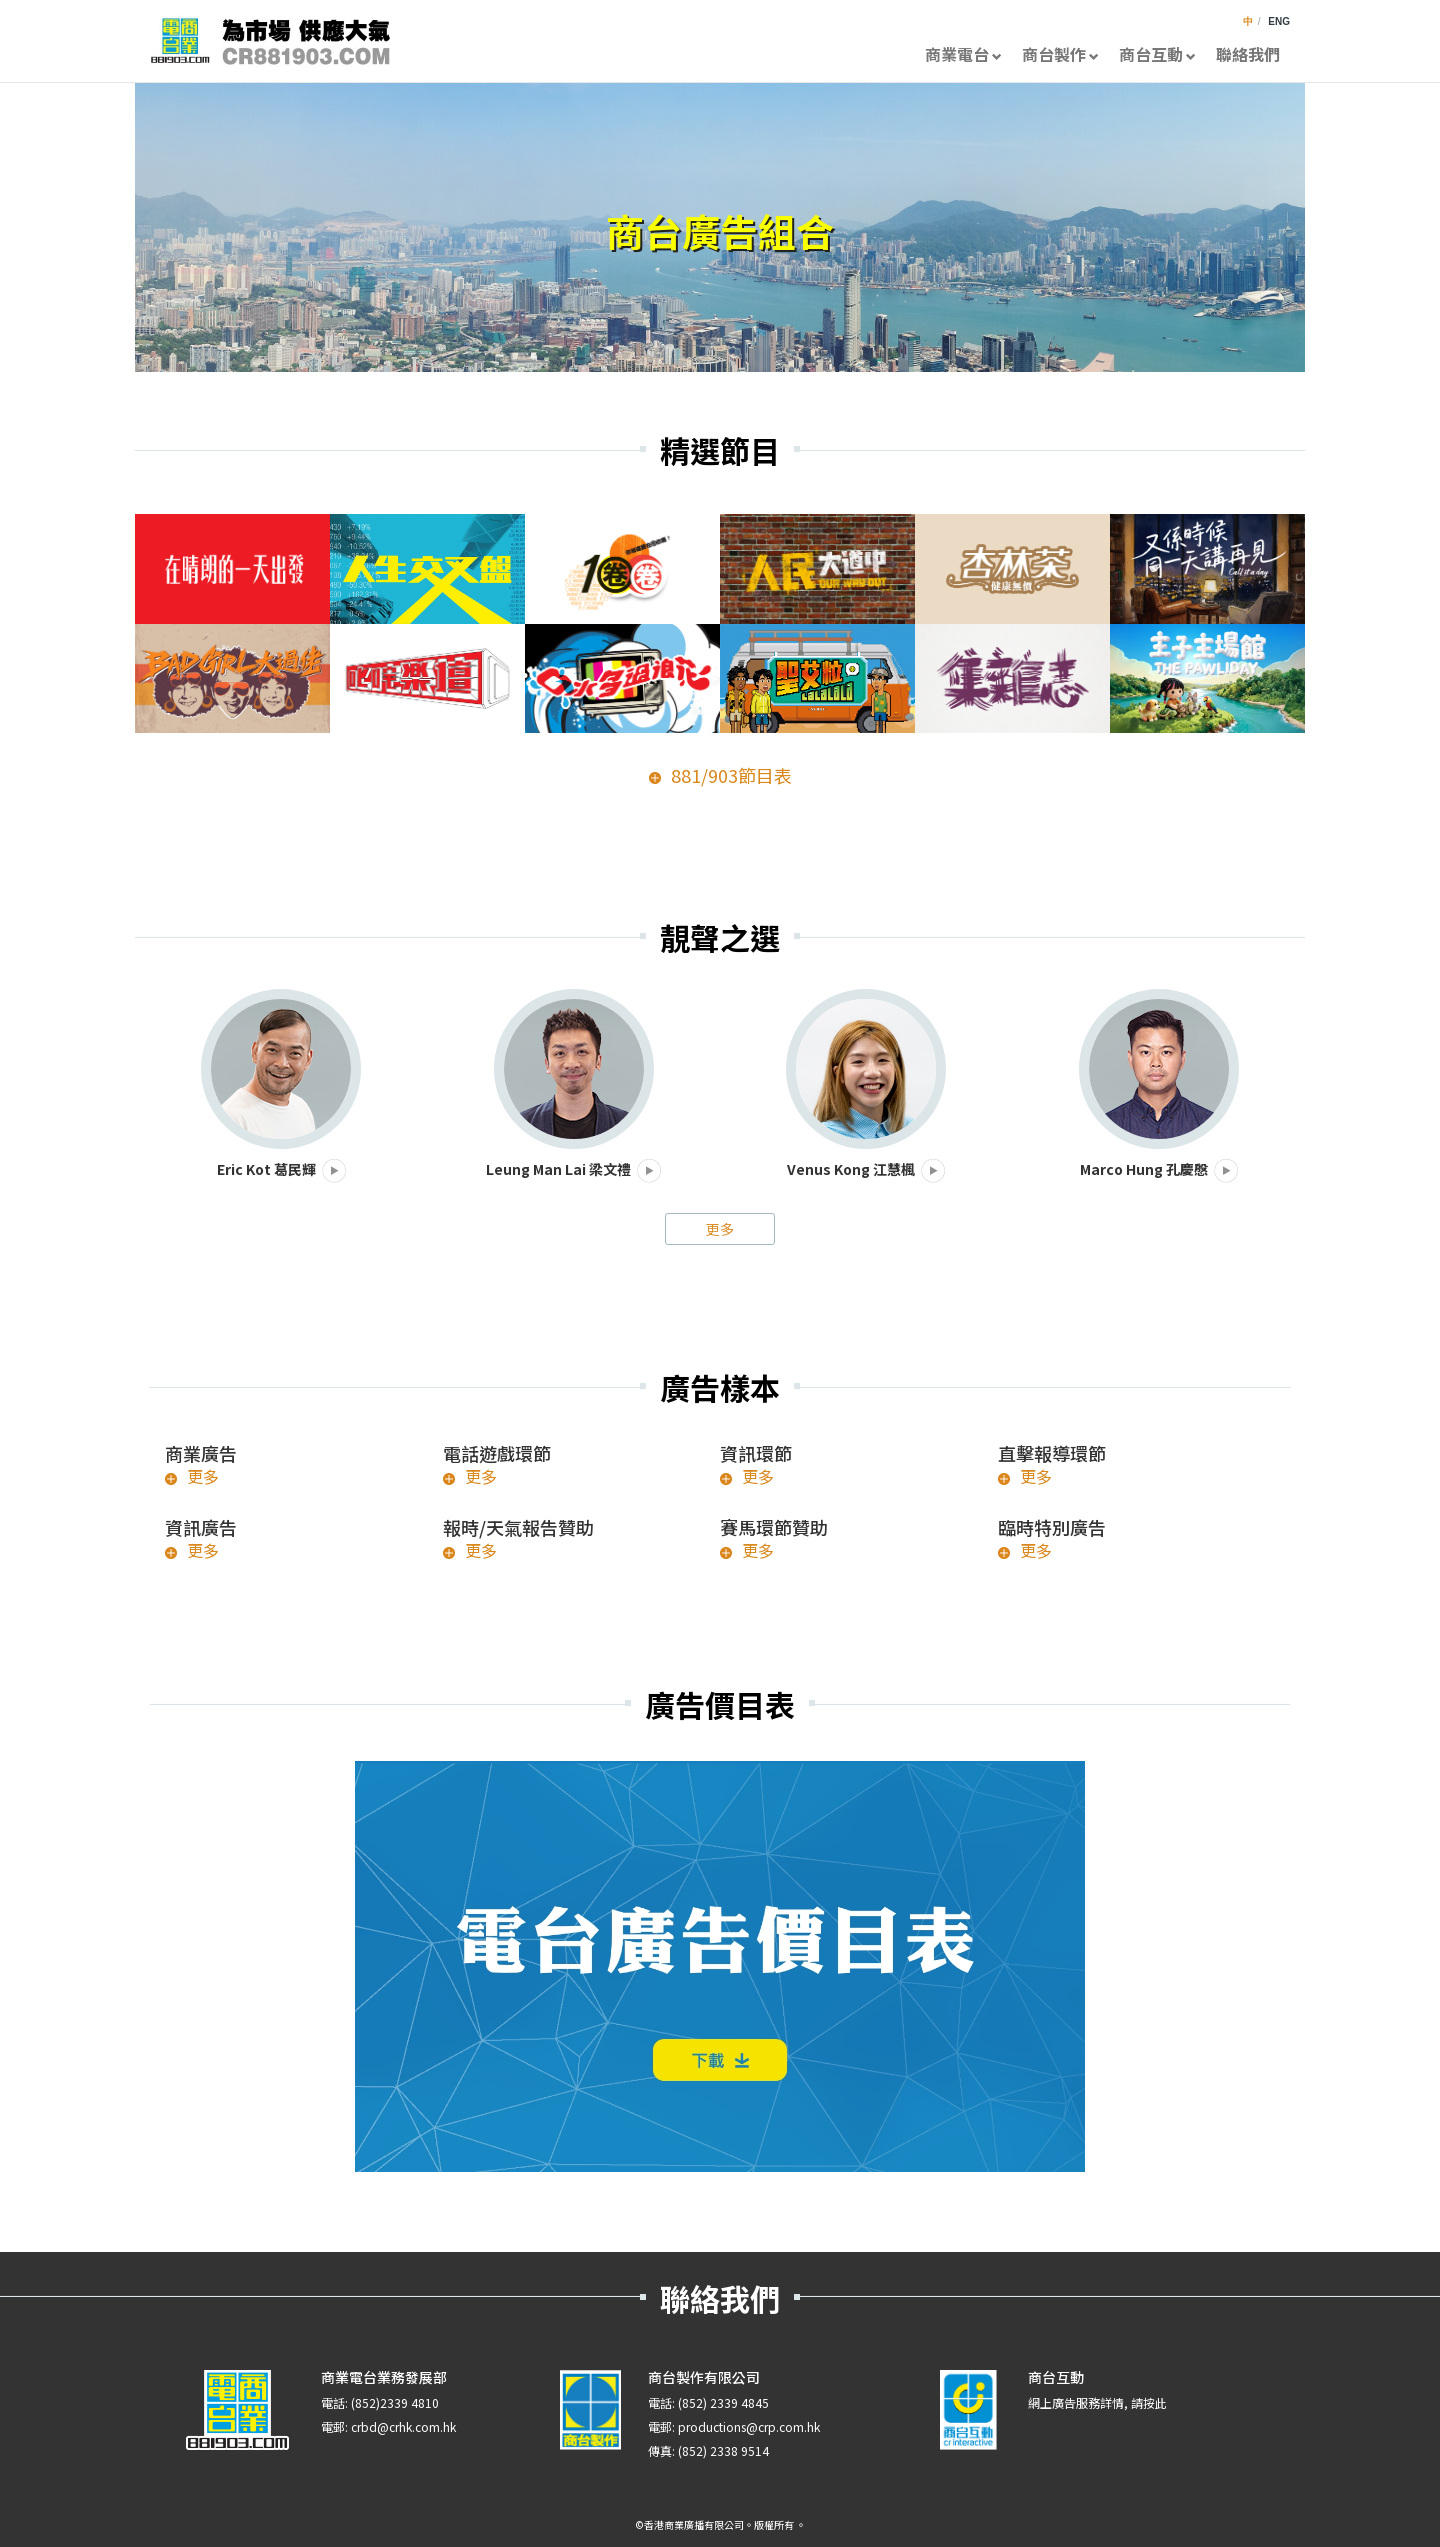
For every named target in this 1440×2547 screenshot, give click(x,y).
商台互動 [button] (1157, 54)
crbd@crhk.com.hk (403, 2426)
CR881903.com (270, 41)
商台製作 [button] (1060, 54)
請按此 (1149, 2402)
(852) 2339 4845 (723, 2402)
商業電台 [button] (963, 54)
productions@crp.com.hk (749, 2426)
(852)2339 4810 (395, 2402)
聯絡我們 (1248, 54)
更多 (720, 1229)
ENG (1279, 21)
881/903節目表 (731, 775)
